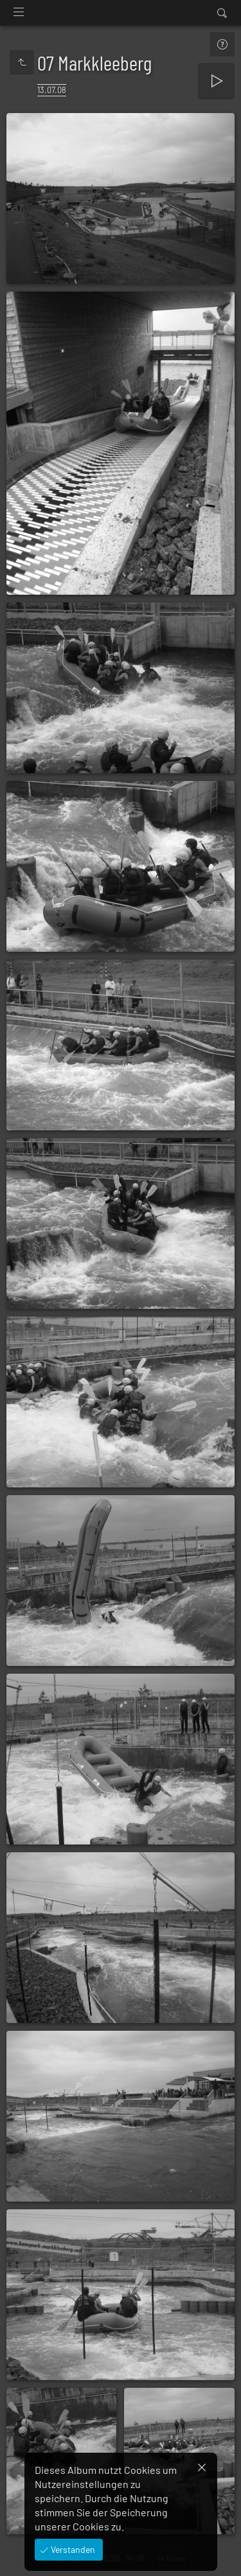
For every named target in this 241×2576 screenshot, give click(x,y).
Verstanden (72, 2549)
